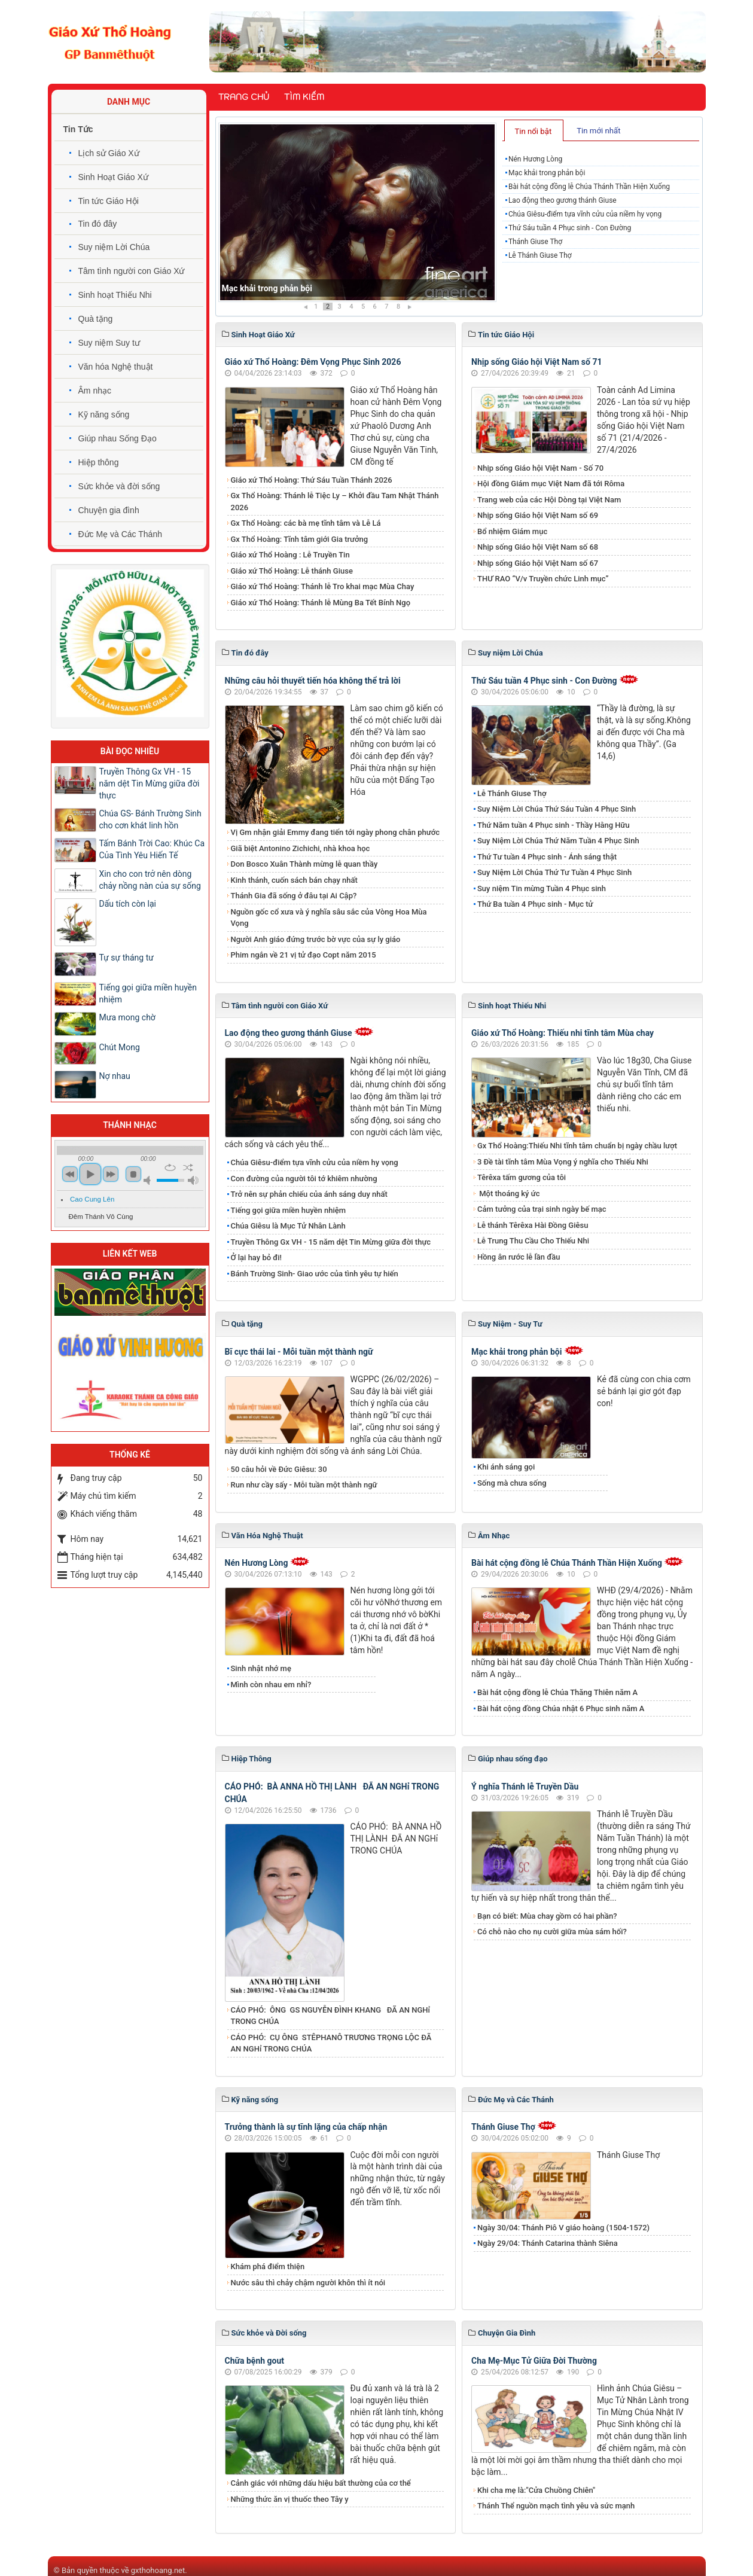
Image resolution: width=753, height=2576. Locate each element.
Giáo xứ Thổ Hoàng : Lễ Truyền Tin (290, 554)
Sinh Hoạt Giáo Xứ (113, 177)
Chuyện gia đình (108, 510)
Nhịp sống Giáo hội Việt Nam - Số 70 (540, 468)
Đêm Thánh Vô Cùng (101, 1216)
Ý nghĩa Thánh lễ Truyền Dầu (524, 1786)
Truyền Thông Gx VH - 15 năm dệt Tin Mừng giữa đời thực (331, 1241)
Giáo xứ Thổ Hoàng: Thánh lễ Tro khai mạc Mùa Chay (322, 586)
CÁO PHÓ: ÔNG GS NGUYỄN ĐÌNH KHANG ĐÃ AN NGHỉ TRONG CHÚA (331, 2015)
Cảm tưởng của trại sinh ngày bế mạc (541, 1209)
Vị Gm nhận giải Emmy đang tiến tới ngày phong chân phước (335, 832)
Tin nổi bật (532, 131)
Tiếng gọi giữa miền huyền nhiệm (288, 1210)
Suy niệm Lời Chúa (114, 247)
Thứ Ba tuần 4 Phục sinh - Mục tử (535, 904)
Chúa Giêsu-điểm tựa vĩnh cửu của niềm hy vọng (584, 214)
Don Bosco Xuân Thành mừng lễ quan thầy (304, 863)
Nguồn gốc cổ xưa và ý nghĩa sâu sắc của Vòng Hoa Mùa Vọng (329, 917)
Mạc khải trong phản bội (546, 173)
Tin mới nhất (598, 130)
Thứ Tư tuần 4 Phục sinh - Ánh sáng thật (547, 856)
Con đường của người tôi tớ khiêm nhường (304, 1178)
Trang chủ (243, 97)
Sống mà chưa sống (512, 1482)
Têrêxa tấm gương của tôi (521, 1177)
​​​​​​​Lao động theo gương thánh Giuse (562, 200)
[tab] (533, 130)
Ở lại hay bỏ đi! (256, 1257)
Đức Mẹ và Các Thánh (120, 534)
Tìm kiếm (304, 97)
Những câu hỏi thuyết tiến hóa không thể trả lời (313, 680)
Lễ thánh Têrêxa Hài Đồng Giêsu (532, 1225)
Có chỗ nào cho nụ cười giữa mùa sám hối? (552, 1931)
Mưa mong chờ (127, 1017)
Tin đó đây (97, 223)
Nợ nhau (114, 1076)
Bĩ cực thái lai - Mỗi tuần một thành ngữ (299, 1351)
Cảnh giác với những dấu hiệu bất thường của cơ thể (323, 2483)
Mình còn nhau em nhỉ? (271, 1684)
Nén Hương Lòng (253, 288)
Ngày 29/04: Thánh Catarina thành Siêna (547, 2243)
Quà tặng (95, 319)
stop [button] (133, 1174)
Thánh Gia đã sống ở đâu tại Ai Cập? (294, 895)
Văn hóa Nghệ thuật (115, 366)
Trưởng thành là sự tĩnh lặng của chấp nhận (306, 2127)
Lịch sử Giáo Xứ (108, 153)
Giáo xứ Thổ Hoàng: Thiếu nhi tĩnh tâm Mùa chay (562, 1033)
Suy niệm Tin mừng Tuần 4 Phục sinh (541, 888)
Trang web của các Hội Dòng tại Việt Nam (549, 499)
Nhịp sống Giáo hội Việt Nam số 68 (537, 546)
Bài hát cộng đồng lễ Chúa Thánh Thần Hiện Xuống (589, 186)
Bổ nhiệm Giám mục (512, 531)
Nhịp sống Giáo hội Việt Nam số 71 (536, 362)
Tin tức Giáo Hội (108, 201)
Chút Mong (119, 1047)
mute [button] (149, 1180)
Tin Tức (78, 129)
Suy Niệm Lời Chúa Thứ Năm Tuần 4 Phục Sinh (558, 840)
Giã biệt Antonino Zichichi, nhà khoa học (300, 848)
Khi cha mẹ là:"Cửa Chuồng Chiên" (536, 2490)
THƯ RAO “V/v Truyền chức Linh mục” (543, 578)
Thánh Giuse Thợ (535, 241)
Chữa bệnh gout (255, 2360)
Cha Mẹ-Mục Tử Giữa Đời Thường (534, 2360)
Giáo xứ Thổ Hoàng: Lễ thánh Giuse (292, 570)
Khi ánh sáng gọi (506, 1466)
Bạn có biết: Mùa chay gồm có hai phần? (547, 1916)
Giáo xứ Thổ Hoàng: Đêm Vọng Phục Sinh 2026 (313, 362)
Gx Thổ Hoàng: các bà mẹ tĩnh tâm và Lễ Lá (306, 523)
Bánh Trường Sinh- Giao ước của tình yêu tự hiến (314, 1273)
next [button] (110, 1174)
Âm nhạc (94, 390)
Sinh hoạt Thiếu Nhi (115, 295)
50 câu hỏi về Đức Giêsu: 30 (279, 1469)
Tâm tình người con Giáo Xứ (131, 271)
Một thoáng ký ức (508, 1193)
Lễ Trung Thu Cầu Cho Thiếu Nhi (533, 1240)
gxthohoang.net (158, 2570)
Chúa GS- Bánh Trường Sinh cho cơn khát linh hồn (150, 819)
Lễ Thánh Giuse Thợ (540, 255)
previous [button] (70, 1174)
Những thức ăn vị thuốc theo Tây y (290, 2499)
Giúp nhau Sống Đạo (117, 438)
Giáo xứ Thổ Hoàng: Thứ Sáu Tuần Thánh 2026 (311, 479)
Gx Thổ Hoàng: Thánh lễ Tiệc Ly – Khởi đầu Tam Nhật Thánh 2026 (335, 501)
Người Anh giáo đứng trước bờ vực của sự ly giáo (316, 939)
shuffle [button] (188, 1167)
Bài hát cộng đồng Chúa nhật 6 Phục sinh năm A (560, 1708)
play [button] (90, 1174)
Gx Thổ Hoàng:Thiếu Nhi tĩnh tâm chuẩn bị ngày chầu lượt (577, 1145)
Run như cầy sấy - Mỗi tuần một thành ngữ (304, 1484)
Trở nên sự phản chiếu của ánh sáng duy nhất (309, 1194)
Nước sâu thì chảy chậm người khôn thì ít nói (308, 2282)
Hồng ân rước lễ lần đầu (518, 1256)
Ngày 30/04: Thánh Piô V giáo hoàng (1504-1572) (563, 2227)
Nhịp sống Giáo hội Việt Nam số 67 (537, 563)
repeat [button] (170, 1167)
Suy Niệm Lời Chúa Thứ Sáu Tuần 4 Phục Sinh (556, 808)
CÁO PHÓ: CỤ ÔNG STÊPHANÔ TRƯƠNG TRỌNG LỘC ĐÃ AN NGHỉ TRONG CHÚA (331, 2043)
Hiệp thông (98, 462)
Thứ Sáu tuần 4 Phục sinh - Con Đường (569, 228)
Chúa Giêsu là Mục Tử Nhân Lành (288, 1225)
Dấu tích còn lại (128, 904)
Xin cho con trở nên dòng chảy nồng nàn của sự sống (150, 880)
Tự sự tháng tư (126, 957)
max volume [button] (193, 1180)
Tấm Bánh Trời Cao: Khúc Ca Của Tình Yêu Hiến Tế (152, 849)
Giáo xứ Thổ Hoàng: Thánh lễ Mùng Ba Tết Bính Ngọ (321, 602)
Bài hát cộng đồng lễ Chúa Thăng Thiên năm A (557, 1692)
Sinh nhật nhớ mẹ (261, 1668)
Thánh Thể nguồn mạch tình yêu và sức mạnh (556, 2505)
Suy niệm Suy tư (109, 342)
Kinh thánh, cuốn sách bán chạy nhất (294, 880)
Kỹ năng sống (104, 414)
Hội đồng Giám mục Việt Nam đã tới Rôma (550, 483)
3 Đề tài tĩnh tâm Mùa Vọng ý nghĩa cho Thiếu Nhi (562, 1161)
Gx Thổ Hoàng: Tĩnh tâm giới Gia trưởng (299, 539)
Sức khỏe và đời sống (119, 486)
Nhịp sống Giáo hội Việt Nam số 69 (537, 515)
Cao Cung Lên (92, 1199)
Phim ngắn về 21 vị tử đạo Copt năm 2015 (303, 954)
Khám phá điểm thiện (268, 2266)
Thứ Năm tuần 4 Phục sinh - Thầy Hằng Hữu (553, 825)
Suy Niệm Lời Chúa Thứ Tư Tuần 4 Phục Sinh (554, 872)
